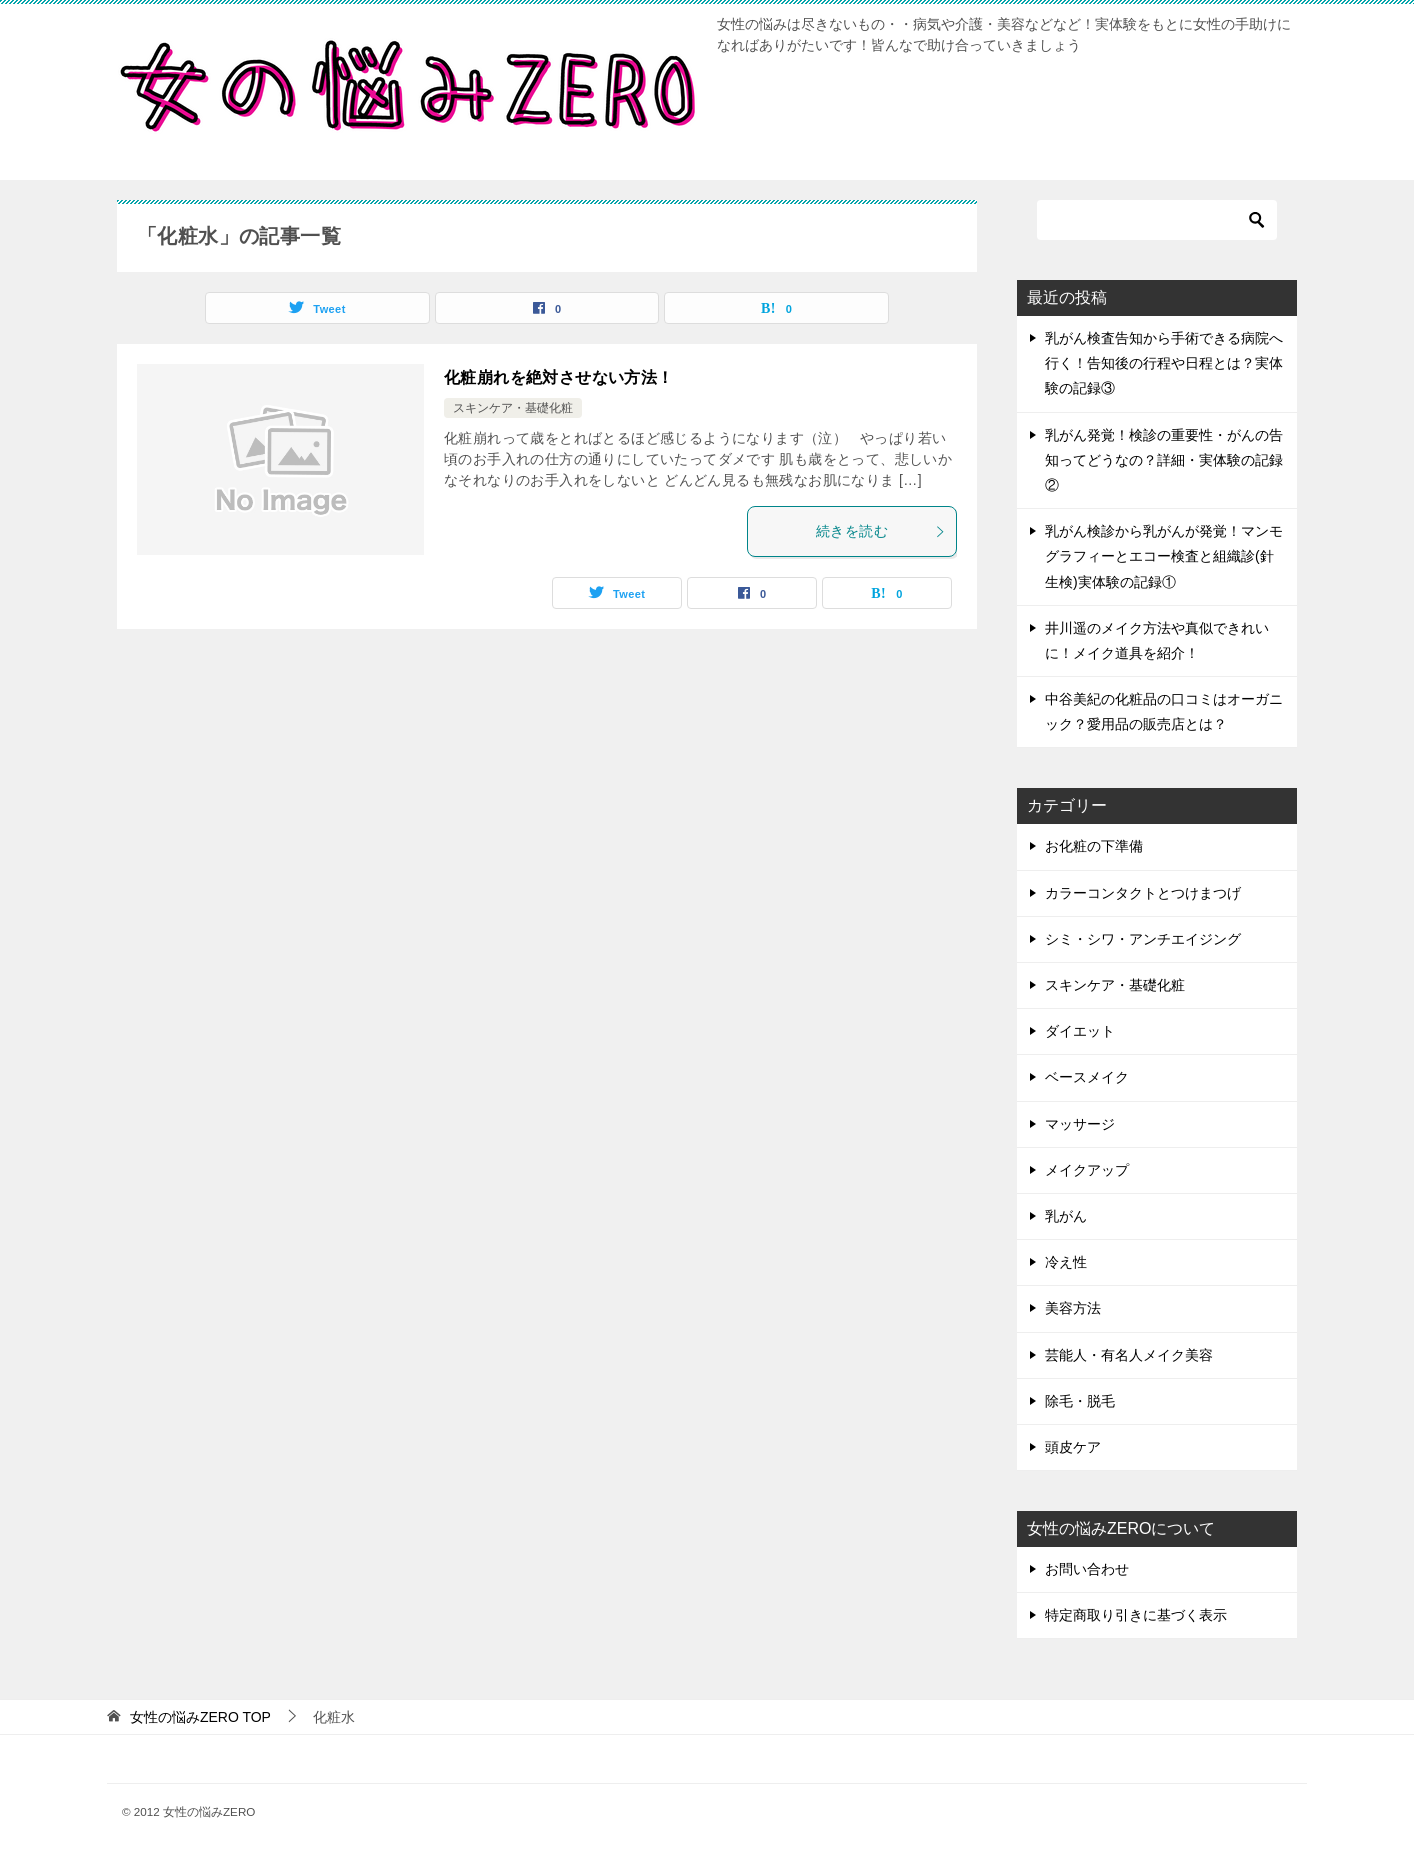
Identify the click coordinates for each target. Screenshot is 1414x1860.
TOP (200, 1717)
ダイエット (1080, 1031)
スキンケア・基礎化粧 (513, 408)
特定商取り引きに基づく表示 (1136, 1615)
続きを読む (881, 531)
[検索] (1157, 220)
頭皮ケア (1073, 1447)
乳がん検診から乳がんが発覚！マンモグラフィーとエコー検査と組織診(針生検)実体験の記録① (1164, 556)
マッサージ (1080, 1124)
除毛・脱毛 (1080, 1401)
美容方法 (1073, 1308)
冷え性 (1066, 1262)
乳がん (1066, 1216)
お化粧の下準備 (1094, 846)
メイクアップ (1087, 1170)
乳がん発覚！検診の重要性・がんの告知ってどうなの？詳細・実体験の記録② (1164, 460)
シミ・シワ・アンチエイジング (1143, 939)
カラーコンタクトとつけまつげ (1143, 893)
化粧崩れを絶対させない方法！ (559, 377)
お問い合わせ (1087, 1569)
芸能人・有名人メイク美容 (1129, 1355)
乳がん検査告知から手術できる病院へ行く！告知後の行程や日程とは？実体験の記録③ (1164, 363)
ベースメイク (1087, 1077)
